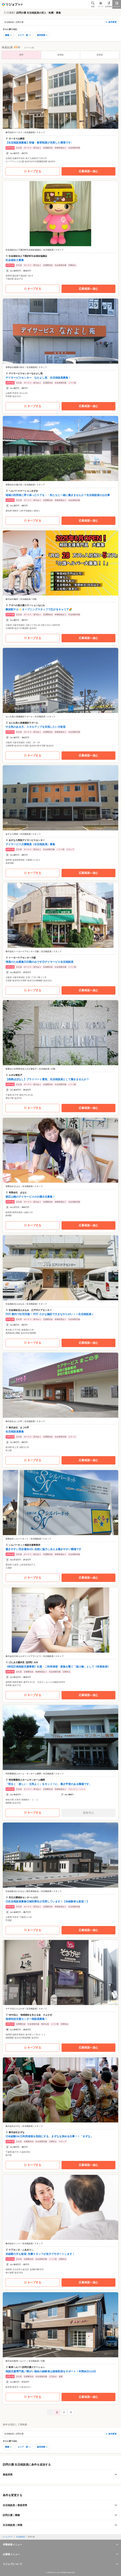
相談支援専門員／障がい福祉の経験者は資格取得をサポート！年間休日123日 (51, 2371)
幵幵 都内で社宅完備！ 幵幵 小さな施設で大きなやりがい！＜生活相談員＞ (50, 1314)
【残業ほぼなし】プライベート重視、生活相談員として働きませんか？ (47, 1079)
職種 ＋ (8, 35)
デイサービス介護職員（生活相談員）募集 (30, 844)
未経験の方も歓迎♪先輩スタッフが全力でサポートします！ (40, 2253)
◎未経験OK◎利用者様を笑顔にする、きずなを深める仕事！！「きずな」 (49, 2136)
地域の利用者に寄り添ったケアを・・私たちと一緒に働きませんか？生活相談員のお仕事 (58, 495)
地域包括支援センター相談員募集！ (26, 2018)
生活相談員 (20, 2537)
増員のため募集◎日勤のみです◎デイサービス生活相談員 (39, 961)
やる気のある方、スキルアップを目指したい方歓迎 (36, 726)
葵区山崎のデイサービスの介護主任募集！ (30, 1196)
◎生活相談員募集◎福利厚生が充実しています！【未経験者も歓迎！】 (47, 1901)
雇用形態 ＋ (42, 35)
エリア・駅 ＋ (24, 35)
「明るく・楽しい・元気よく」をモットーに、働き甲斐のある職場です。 (49, 1784)
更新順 (99, 55)
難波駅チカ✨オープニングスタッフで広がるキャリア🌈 (39, 609)
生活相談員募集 (15, 1431)
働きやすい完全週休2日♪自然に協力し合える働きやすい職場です (43, 1549)
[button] (60, 114)
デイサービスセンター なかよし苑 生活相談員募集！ (38, 377)
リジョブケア (7, 2537)
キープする (32, 171)
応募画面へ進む (88, 171)
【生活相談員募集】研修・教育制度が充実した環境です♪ (39, 142)
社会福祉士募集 (15, 260)
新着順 (60, 55)
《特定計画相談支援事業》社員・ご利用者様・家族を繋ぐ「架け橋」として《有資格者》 (58, 1666)
